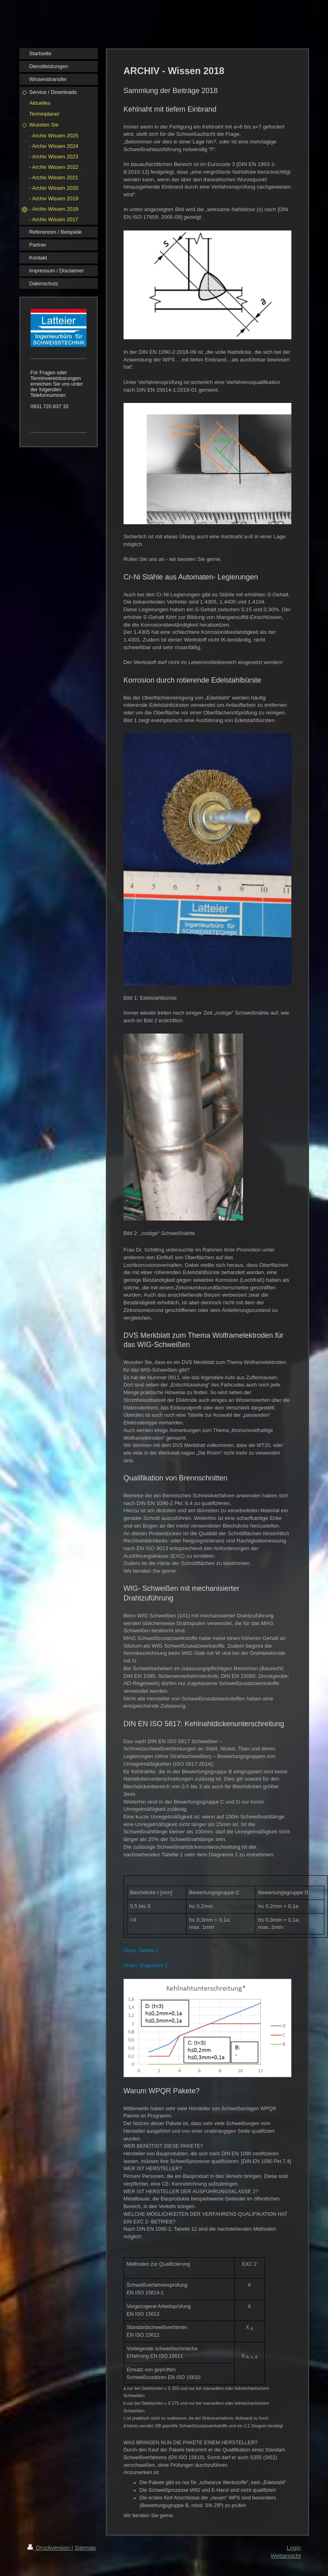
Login (294, 2548)
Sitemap (85, 2548)
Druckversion (49, 2548)
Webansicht (286, 2556)
